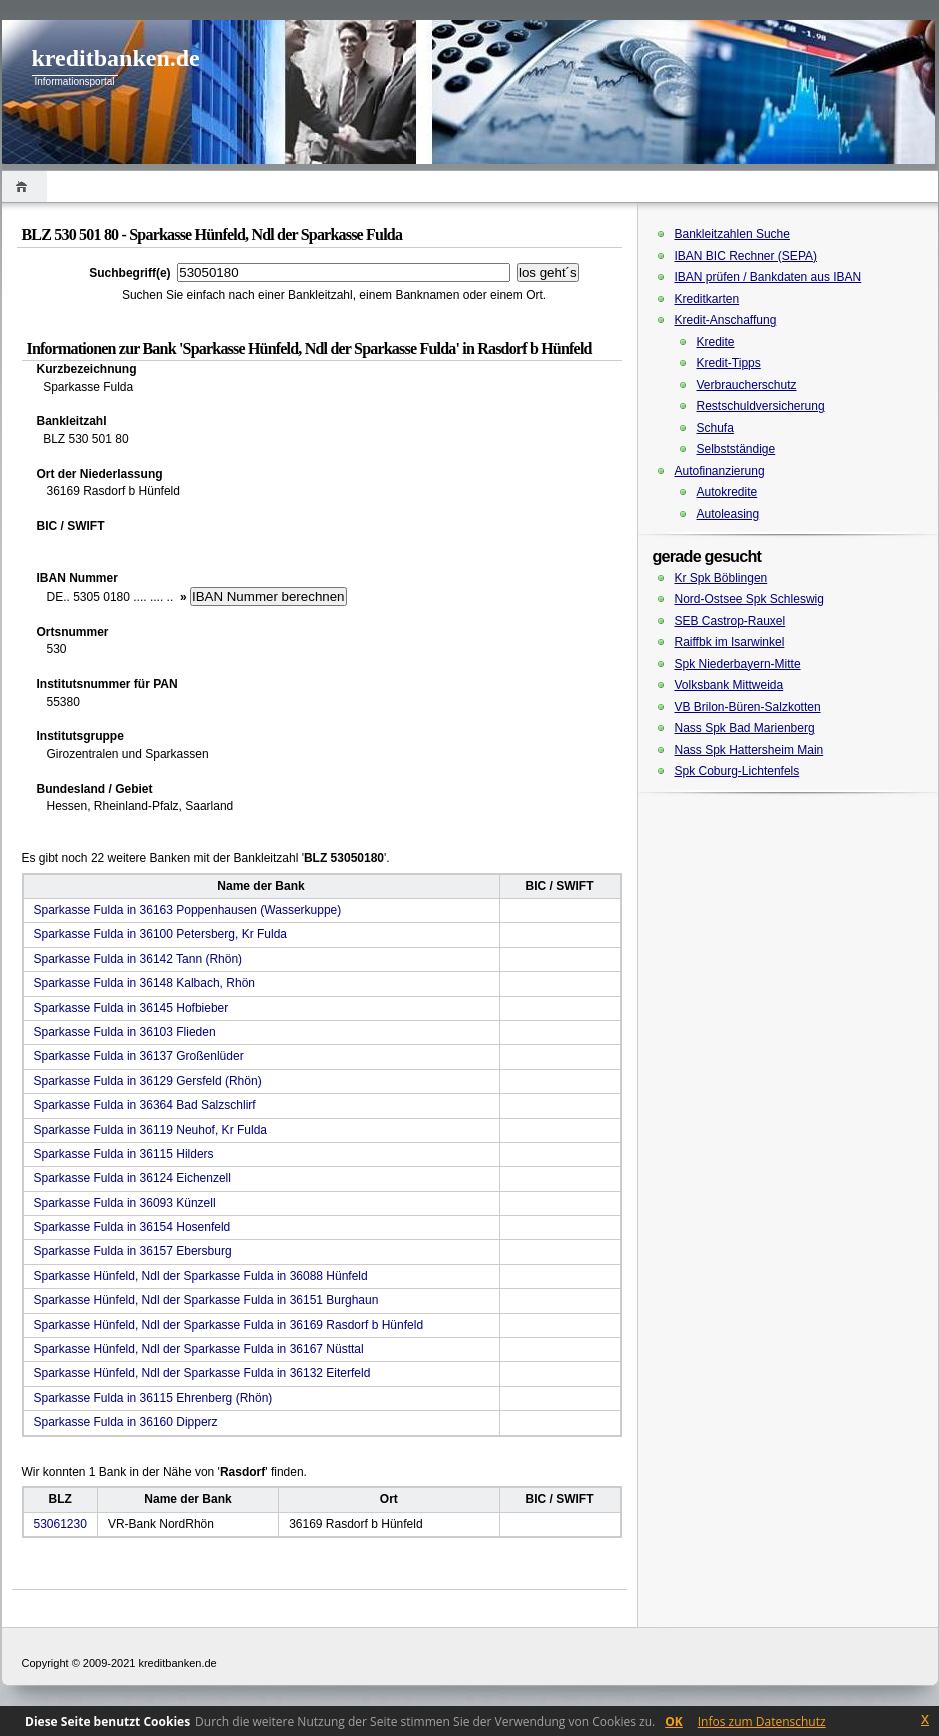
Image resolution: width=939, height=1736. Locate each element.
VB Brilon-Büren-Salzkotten (748, 707)
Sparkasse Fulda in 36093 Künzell (125, 1203)
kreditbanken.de (116, 58)
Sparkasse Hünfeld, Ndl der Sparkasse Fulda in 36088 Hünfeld (201, 1276)
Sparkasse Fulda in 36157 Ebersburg (133, 1251)
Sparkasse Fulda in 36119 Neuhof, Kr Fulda (150, 1130)
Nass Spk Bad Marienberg (745, 728)
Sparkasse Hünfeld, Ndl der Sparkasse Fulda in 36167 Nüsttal (199, 1349)
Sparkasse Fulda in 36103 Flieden (125, 1032)
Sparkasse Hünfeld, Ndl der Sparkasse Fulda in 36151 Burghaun (206, 1300)
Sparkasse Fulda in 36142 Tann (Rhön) (138, 959)
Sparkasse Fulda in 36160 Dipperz (126, 1422)
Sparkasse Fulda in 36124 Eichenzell (132, 1178)
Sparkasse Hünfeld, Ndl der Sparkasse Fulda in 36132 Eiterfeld (202, 1373)
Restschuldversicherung (761, 406)
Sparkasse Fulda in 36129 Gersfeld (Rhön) (148, 1081)
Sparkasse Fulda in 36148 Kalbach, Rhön (144, 983)
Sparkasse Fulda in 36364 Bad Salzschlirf (145, 1105)
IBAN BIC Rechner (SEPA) (746, 256)
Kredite (716, 342)
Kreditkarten (707, 299)
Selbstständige (736, 449)
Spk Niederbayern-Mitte (738, 664)
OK (674, 1721)
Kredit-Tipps (729, 363)
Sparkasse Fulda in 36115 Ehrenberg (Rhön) (153, 1398)
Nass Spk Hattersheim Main (749, 750)
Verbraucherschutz (747, 385)
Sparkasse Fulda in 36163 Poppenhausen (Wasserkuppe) (188, 910)
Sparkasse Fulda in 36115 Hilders (124, 1154)
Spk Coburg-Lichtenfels (737, 771)
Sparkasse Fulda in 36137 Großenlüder (139, 1056)
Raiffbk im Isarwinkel (730, 642)
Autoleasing (728, 514)
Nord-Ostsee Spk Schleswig (749, 599)
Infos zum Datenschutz (762, 1721)
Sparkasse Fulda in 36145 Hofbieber (131, 1008)
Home (24, 186)
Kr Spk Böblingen (721, 578)
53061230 (60, 1524)
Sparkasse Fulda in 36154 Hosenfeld (132, 1227)
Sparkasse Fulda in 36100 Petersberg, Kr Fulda (160, 934)
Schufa (715, 428)
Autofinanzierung (720, 471)
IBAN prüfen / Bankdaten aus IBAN (768, 277)
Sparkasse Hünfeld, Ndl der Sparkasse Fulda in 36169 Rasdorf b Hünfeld (229, 1325)
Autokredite (727, 492)
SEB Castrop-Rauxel (730, 621)
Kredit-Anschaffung (726, 320)
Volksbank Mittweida (729, 685)
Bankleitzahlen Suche (732, 234)
